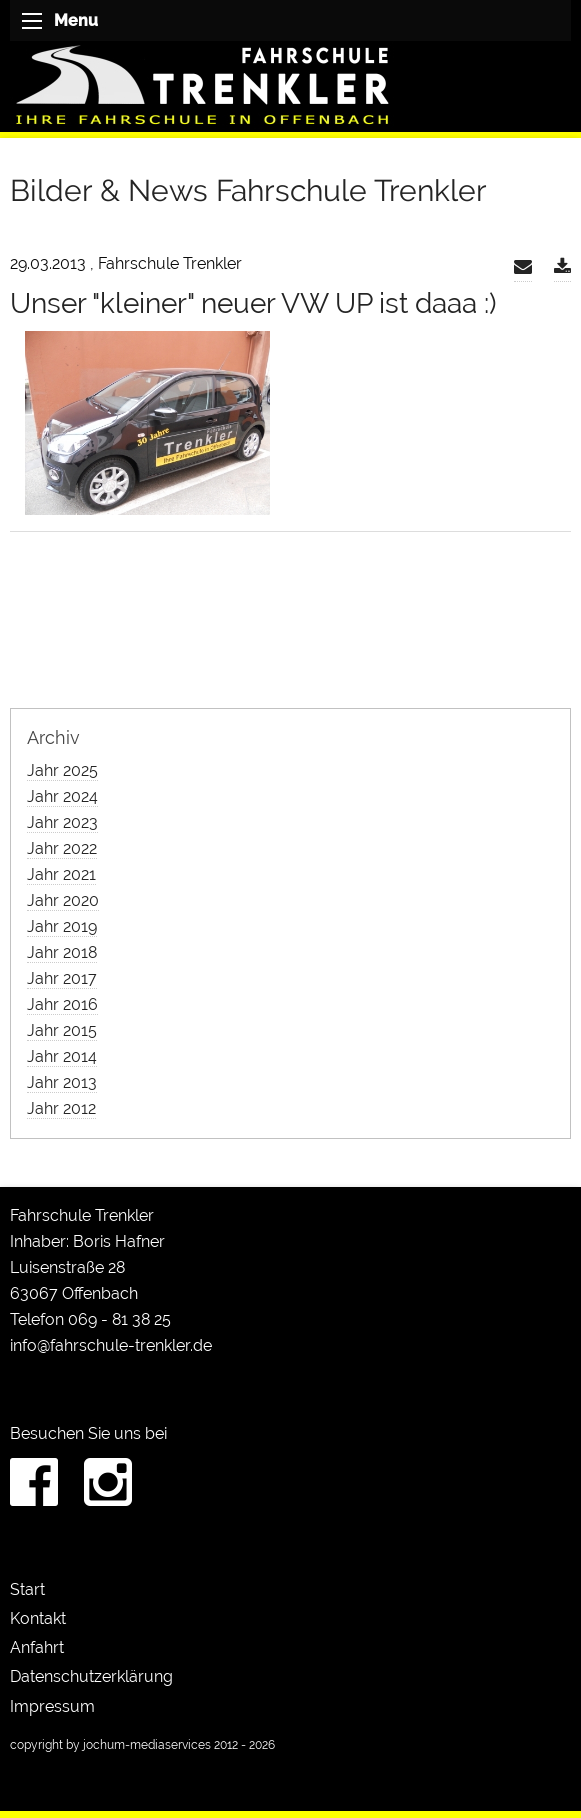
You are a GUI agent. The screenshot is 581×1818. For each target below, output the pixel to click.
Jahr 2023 (62, 822)
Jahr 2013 (62, 1082)
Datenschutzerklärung (91, 1676)
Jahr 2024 (62, 796)
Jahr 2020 (63, 900)
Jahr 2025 (62, 770)
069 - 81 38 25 (119, 1319)
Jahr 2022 (62, 848)
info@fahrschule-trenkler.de (111, 1345)
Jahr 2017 (62, 978)
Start (27, 1589)
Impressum (52, 1706)
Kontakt (38, 1618)
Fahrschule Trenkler (82, 1215)
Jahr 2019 (62, 926)
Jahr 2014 (62, 1056)
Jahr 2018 (62, 952)
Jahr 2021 (61, 874)
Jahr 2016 (62, 1004)
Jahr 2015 (62, 1030)
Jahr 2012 (61, 1108)
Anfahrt (37, 1647)
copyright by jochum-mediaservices (110, 1745)
